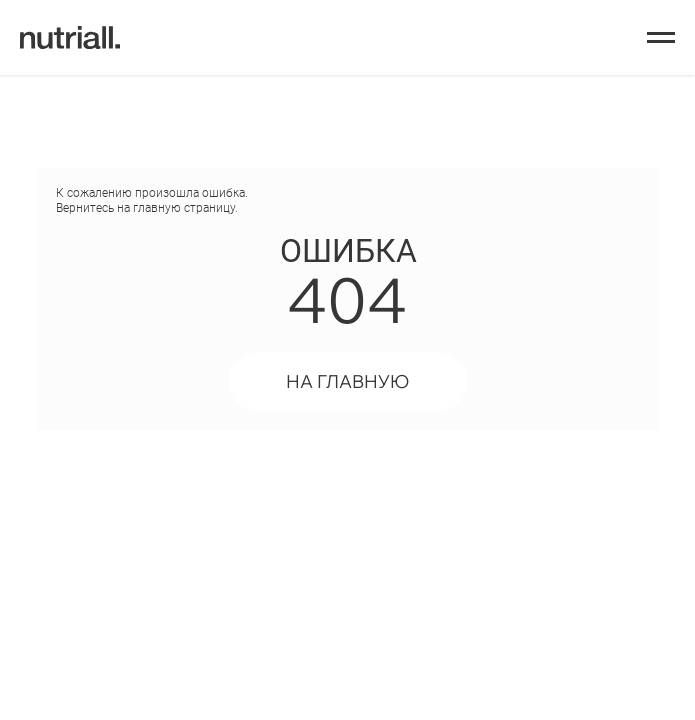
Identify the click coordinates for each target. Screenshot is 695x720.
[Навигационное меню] (661, 38)
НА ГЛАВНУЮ (347, 381)
